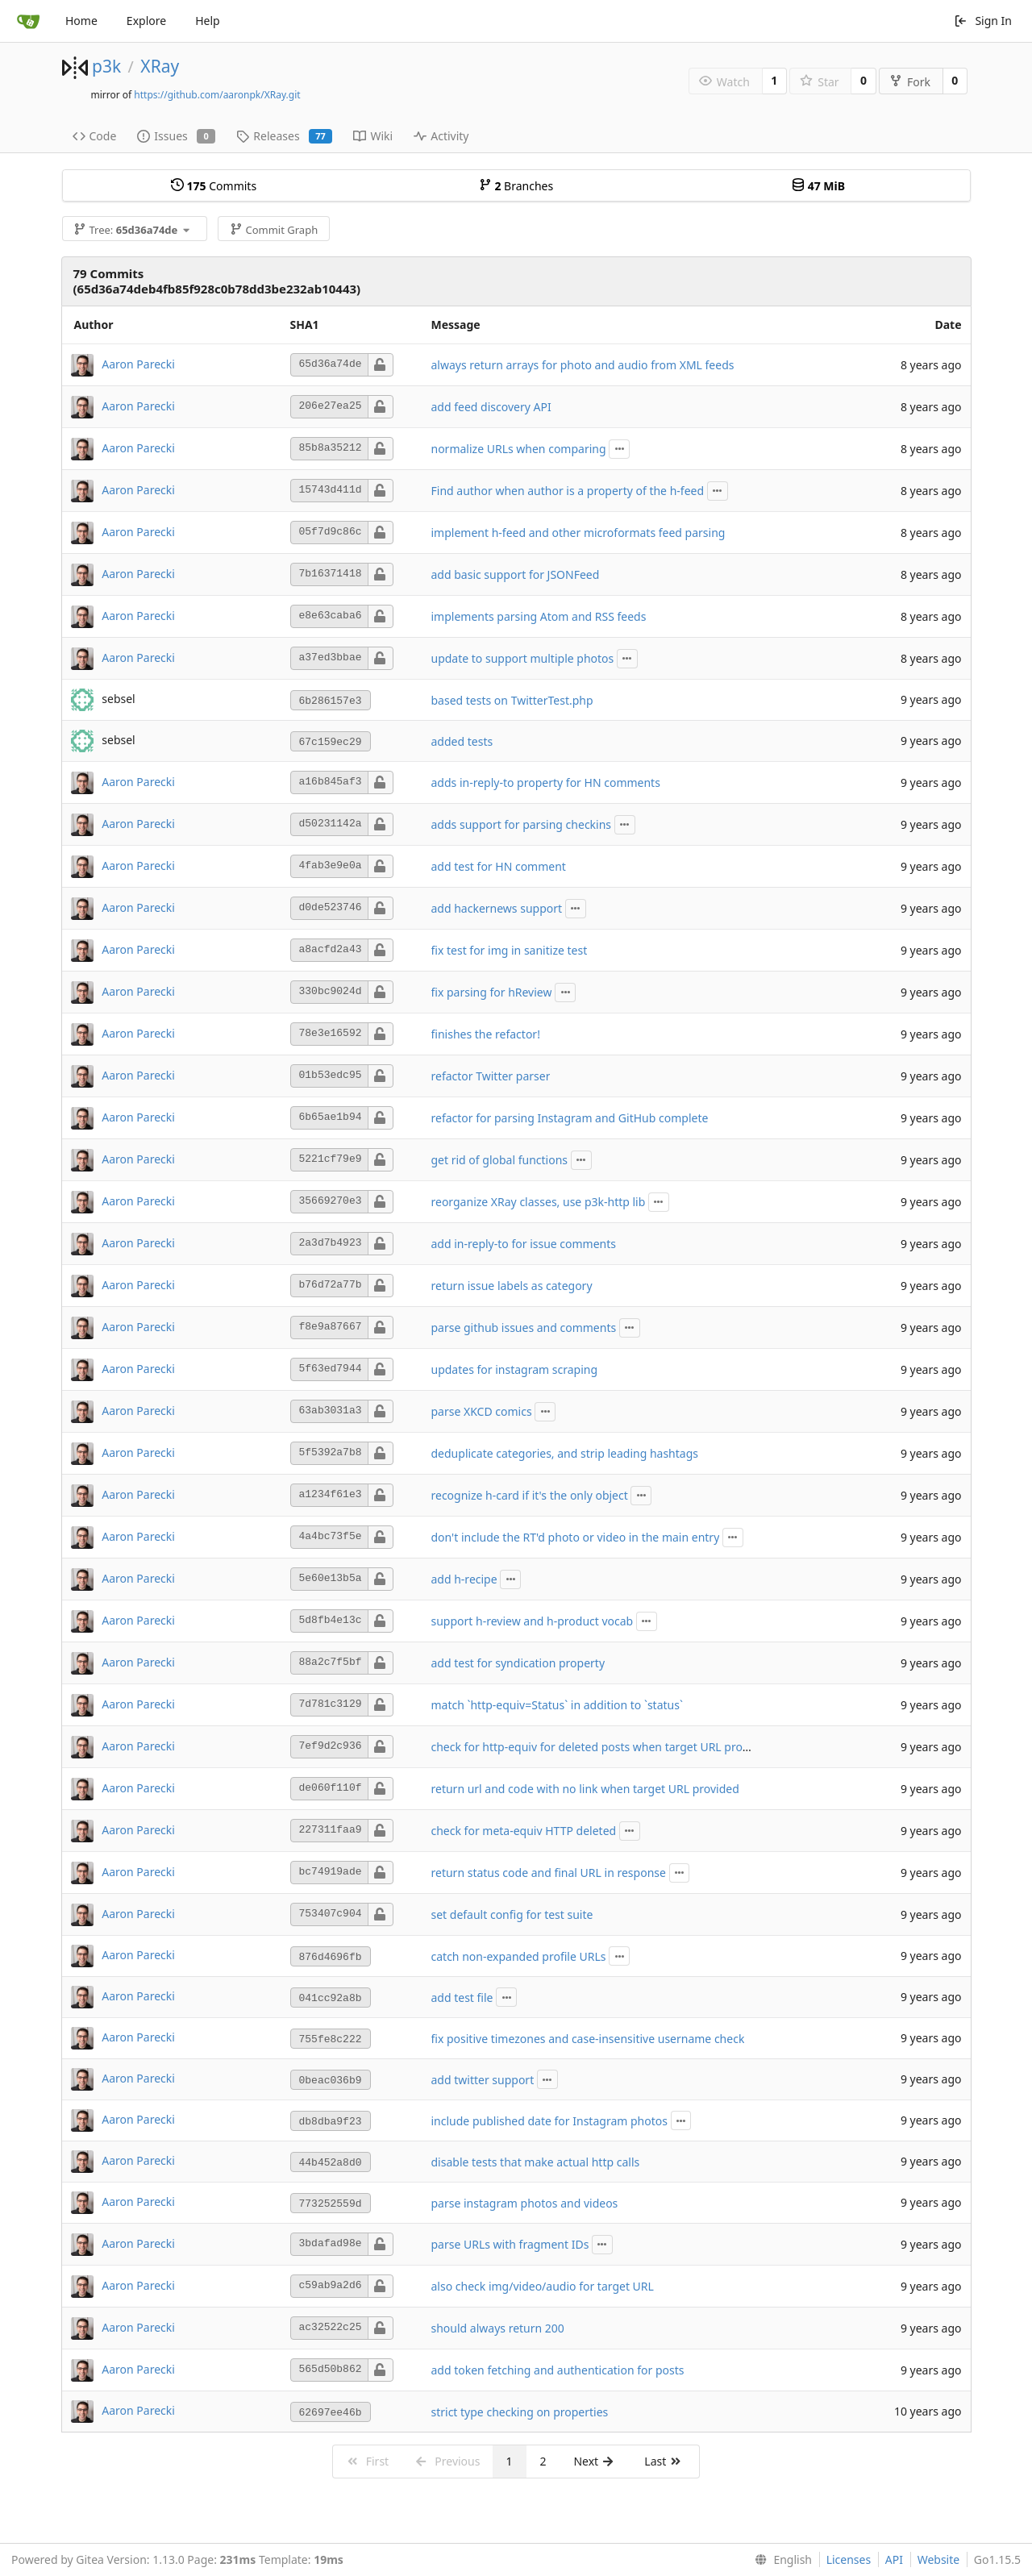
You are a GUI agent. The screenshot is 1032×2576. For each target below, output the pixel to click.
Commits (213, 186)
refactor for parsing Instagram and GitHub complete (570, 1118)
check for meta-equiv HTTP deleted (524, 1830)
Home (81, 20)
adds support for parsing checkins (521, 824)
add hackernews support (497, 908)
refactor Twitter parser (491, 1076)
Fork (909, 81)
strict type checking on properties (520, 2412)
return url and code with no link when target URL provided (585, 1788)
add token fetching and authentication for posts (558, 2370)
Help (207, 20)
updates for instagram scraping (514, 1369)
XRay (159, 66)
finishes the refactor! (485, 1034)
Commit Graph (274, 230)
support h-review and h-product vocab (532, 1621)
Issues (176, 136)
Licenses (849, 2559)
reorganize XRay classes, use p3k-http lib (538, 1201)
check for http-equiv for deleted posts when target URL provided (601, 1746)
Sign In (983, 20)
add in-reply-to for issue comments (524, 1243)
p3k (106, 66)
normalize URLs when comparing (518, 448)
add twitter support (483, 2079)
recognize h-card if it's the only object (529, 1495)
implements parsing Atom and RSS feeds (539, 616)
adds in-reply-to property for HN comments (545, 782)
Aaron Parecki (138, 363)
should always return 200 (497, 2328)
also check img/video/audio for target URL (542, 2286)
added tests (462, 741)
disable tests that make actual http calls (535, 2162)
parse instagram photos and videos (524, 2203)
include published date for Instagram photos (549, 2121)
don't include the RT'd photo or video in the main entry (575, 1537)
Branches (516, 186)
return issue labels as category (512, 1285)
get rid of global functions (499, 1159)
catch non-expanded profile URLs (518, 1956)
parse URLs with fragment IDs (510, 2244)
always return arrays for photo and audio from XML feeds (582, 364)
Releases (284, 136)
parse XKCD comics (481, 1411)
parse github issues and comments (524, 1327)
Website (939, 2559)
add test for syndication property (518, 1663)
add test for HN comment (498, 866)
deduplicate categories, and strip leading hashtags (565, 1453)
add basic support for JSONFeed (515, 574)
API (894, 2559)
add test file (462, 1997)
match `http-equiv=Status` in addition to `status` (557, 1704)
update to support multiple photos (522, 658)
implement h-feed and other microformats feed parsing (578, 532)
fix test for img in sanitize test (509, 950)
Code (95, 136)
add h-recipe (464, 1579)
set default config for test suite (512, 1914)
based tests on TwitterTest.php (512, 700)
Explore (146, 20)
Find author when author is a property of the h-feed (568, 490)
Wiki (373, 136)
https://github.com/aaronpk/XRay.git (217, 95)
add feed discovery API (491, 406)
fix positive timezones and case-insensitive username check (588, 2038)
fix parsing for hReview (491, 992)
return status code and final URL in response (548, 1872)
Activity (441, 136)
